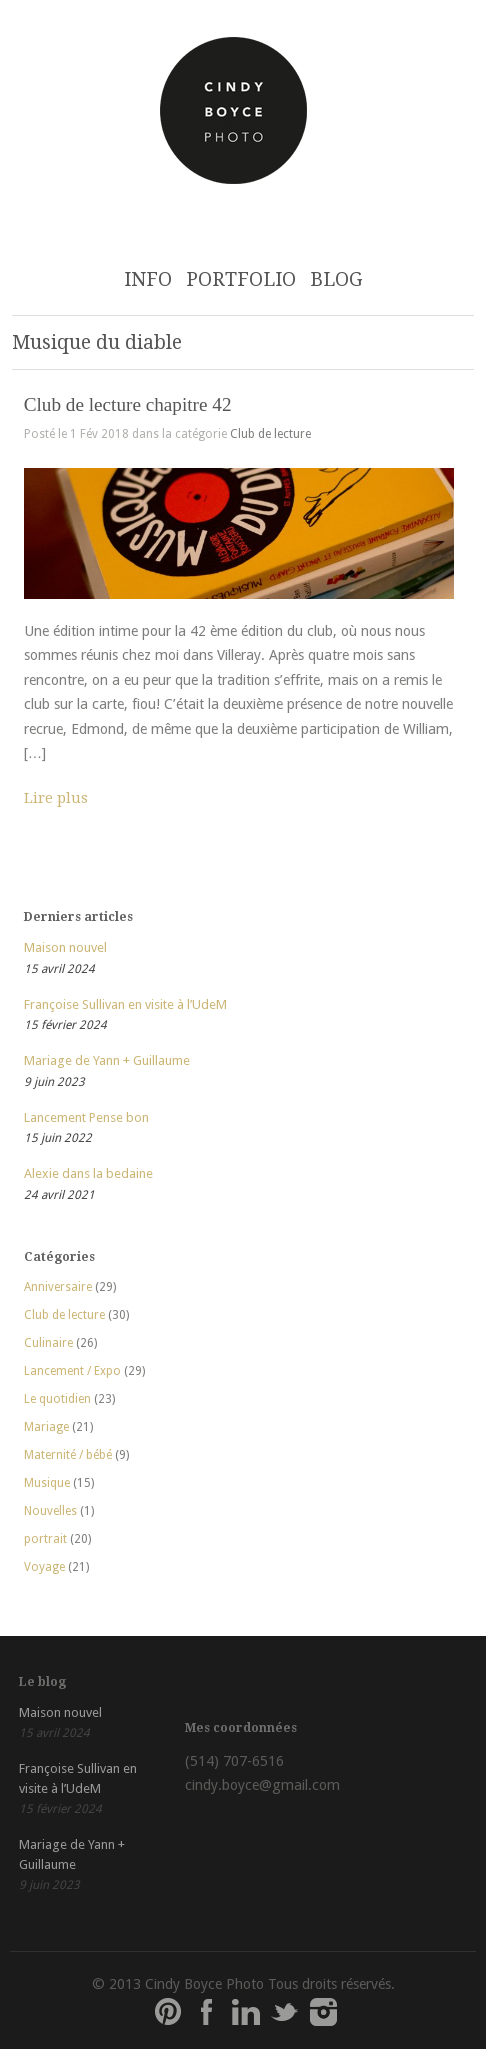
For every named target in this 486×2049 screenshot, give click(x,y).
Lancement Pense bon (86, 1117)
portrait (45, 1539)
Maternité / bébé (68, 1455)
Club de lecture (270, 434)
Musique (47, 1483)
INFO (148, 279)
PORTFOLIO (241, 279)
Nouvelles (50, 1511)
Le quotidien (57, 1399)
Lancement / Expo (72, 1371)
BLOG (336, 279)
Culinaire (48, 1343)
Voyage (44, 1567)
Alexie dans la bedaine (88, 1173)
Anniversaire (58, 1287)
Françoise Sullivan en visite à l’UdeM (125, 1004)
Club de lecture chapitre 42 (128, 404)
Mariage (46, 1427)
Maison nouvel (65, 947)
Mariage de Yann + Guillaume (107, 1060)
